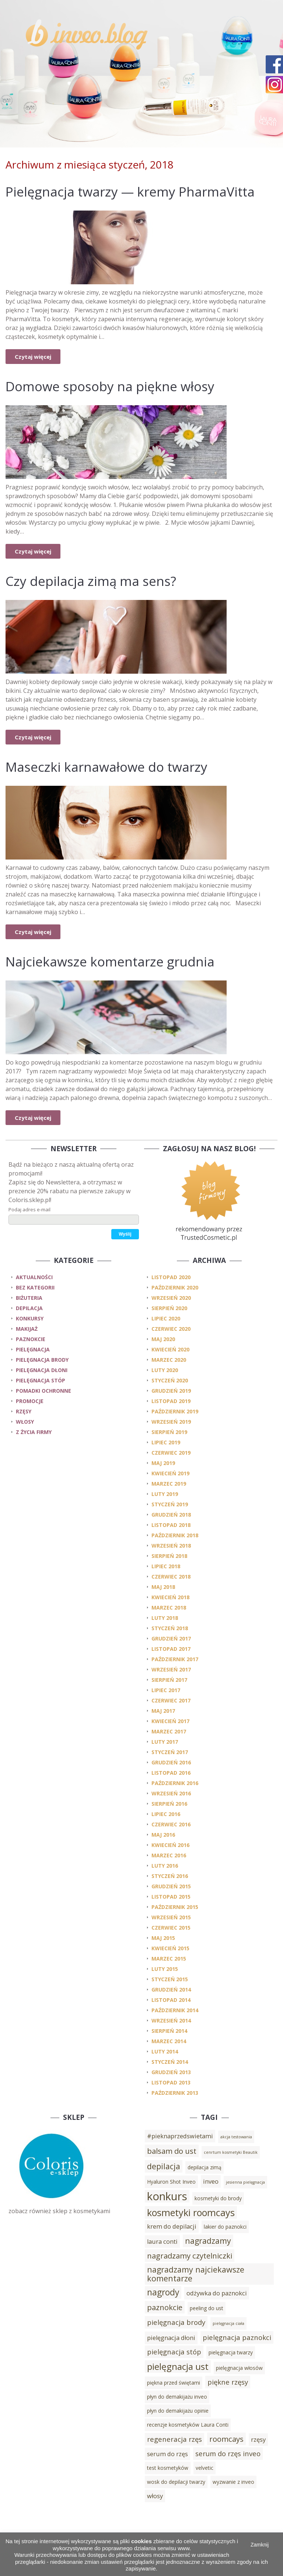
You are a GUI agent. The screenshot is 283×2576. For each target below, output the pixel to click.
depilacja (29, 1308)
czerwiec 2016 (171, 1824)
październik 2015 (174, 1906)
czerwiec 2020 (171, 1328)
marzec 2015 (168, 1958)
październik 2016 (174, 1783)
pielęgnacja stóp (40, 1380)
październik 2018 (174, 1535)
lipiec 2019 (165, 1442)
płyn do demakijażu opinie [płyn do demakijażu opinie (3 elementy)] (178, 2410)
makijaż (27, 1328)
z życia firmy (34, 1431)
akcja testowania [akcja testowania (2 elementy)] (236, 2136)
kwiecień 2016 (170, 1844)
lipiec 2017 (165, 1690)
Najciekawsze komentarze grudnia (110, 961)
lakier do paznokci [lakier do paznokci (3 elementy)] (225, 2226)
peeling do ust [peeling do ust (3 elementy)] (206, 2308)
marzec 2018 (168, 1607)
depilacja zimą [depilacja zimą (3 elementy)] (204, 2167)
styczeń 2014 (169, 2061)
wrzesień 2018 (171, 1545)
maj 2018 (163, 1586)
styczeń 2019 (169, 1504)
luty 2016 (164, 1865)
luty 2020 (164, 1370)
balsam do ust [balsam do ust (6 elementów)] (171, 2151)
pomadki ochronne (43, 1390)
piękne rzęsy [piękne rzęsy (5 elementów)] (227, 2381)
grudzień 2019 (171, 1390)
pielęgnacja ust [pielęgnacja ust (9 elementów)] (178, 2366)
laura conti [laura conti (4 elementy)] (162, 2241)
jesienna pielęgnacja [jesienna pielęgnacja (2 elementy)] (245, 2182)
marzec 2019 (168, 1483)
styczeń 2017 (169, 1752)
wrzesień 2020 (171, 1297)
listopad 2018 (171, 1524)
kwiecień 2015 (170, 1948)
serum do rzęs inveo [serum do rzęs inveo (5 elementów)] (228, 2453)
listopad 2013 (171, 2082)
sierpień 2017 (169, 1679)
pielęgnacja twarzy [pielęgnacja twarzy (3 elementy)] (231, 2352)
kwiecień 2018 (170, 1597)
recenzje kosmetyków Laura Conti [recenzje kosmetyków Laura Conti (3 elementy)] (187, 2424)
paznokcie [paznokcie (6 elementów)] (164, 2307)
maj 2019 (163, 1462)
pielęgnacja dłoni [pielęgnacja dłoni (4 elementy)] (171, 2338)
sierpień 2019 (169, 1431)
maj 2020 (163, 1339)
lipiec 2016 (165, 1814)
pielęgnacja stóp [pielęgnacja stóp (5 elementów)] (174, 2351)
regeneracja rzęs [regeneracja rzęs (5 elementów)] (174, 2439)
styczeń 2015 (169, 1979)
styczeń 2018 (169, 1628)
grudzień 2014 (171, 1989)
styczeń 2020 (169, 1380)
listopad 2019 (171, 1401)
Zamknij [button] (260, 2545)
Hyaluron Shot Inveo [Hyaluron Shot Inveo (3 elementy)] (171, 2181)
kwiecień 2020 (170, 1349)
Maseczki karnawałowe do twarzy (106, 766)
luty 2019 (164, 1493)
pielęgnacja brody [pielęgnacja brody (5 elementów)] (176, 2322)
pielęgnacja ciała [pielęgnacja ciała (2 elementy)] (228, 2323)
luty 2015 (164, 1968)
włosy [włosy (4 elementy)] (155, 2496)
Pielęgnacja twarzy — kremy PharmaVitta (130, 191)
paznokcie (30, 1339)
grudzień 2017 (171, 1638)
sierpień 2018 (169, 1555)
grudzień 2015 (171, 1886)
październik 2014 (174, 2010)
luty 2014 (164, 2051)
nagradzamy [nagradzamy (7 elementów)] (208, 2240)
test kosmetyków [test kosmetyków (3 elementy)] (167, 2467)
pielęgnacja (33, 1349)
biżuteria (29, 1297)
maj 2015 (163, 1937)
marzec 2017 (168, 1731)
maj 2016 (163, 1834)
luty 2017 (164, 1741)
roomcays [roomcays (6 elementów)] (226, 2439)
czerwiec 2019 (171, 1452)
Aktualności (34, 1277)
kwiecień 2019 (170, 1473)
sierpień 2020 (169, 1308)
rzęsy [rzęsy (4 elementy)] (258, 2440)
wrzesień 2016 (171, 1793)
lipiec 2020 (165, 1318)
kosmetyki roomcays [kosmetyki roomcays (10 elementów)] (191, 2212)
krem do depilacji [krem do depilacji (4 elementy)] (171, 2226)
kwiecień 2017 (170, 1721)
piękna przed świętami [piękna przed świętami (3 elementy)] (173, 2382)
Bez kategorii (35, 1287)
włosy (25, 1421)
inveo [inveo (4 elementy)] (211, 2181)
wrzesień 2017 (171, 1669)
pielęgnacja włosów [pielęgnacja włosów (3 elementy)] (239, 2367)
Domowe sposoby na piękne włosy (110, 386)
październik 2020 (174, 1287)
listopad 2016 (171, 1772)
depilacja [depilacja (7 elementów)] (163, 2166)
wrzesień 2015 (171, 1917)
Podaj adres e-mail (29, 1209)
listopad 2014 (171, 1999)
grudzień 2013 (171, 2072)
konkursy (29, 1318)
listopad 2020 (171, 1277)
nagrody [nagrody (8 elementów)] (163, 2292)
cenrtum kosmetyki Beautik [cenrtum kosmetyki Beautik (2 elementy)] (231, 2152)
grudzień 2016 (171, 1762)
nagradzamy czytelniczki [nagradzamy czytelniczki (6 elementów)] (189, 2255)
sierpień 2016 (169, 1803)
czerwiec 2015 (171, 1927)
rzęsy (23, 1411)
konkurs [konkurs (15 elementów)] (167, 2196)
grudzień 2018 (171, 1514)
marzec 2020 (168, 1359)
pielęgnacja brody (42, 1359)
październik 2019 (174, 1411)
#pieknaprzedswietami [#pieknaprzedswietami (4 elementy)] (180, 2136)
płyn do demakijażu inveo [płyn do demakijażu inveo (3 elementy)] (177, 2396)
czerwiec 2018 (171, 1576)
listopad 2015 (171, 1896)
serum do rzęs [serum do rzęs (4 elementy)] (167, 2454)
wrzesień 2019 (171, 1421)
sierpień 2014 (169, 2030)
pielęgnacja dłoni (41, 1370)
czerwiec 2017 (171, 1700)
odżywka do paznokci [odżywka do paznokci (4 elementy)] (216, 2293)
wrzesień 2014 (171, 2020)
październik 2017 (174, 1659)
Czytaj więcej (33, 356)
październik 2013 (174, 2092)
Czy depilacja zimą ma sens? (91, 581)
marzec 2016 (168, 1855)
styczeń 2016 (169, 1875)
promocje (29, 1401)
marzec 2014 (168, 2041)
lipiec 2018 (165, 1566)
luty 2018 (164, 1617)
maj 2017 (163, 1710)
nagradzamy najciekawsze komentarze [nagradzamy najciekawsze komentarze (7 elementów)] (195, 2274)
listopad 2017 (171, 1648)
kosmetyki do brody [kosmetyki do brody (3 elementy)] (218, 2198)
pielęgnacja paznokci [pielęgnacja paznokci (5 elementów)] (237, 2337)
